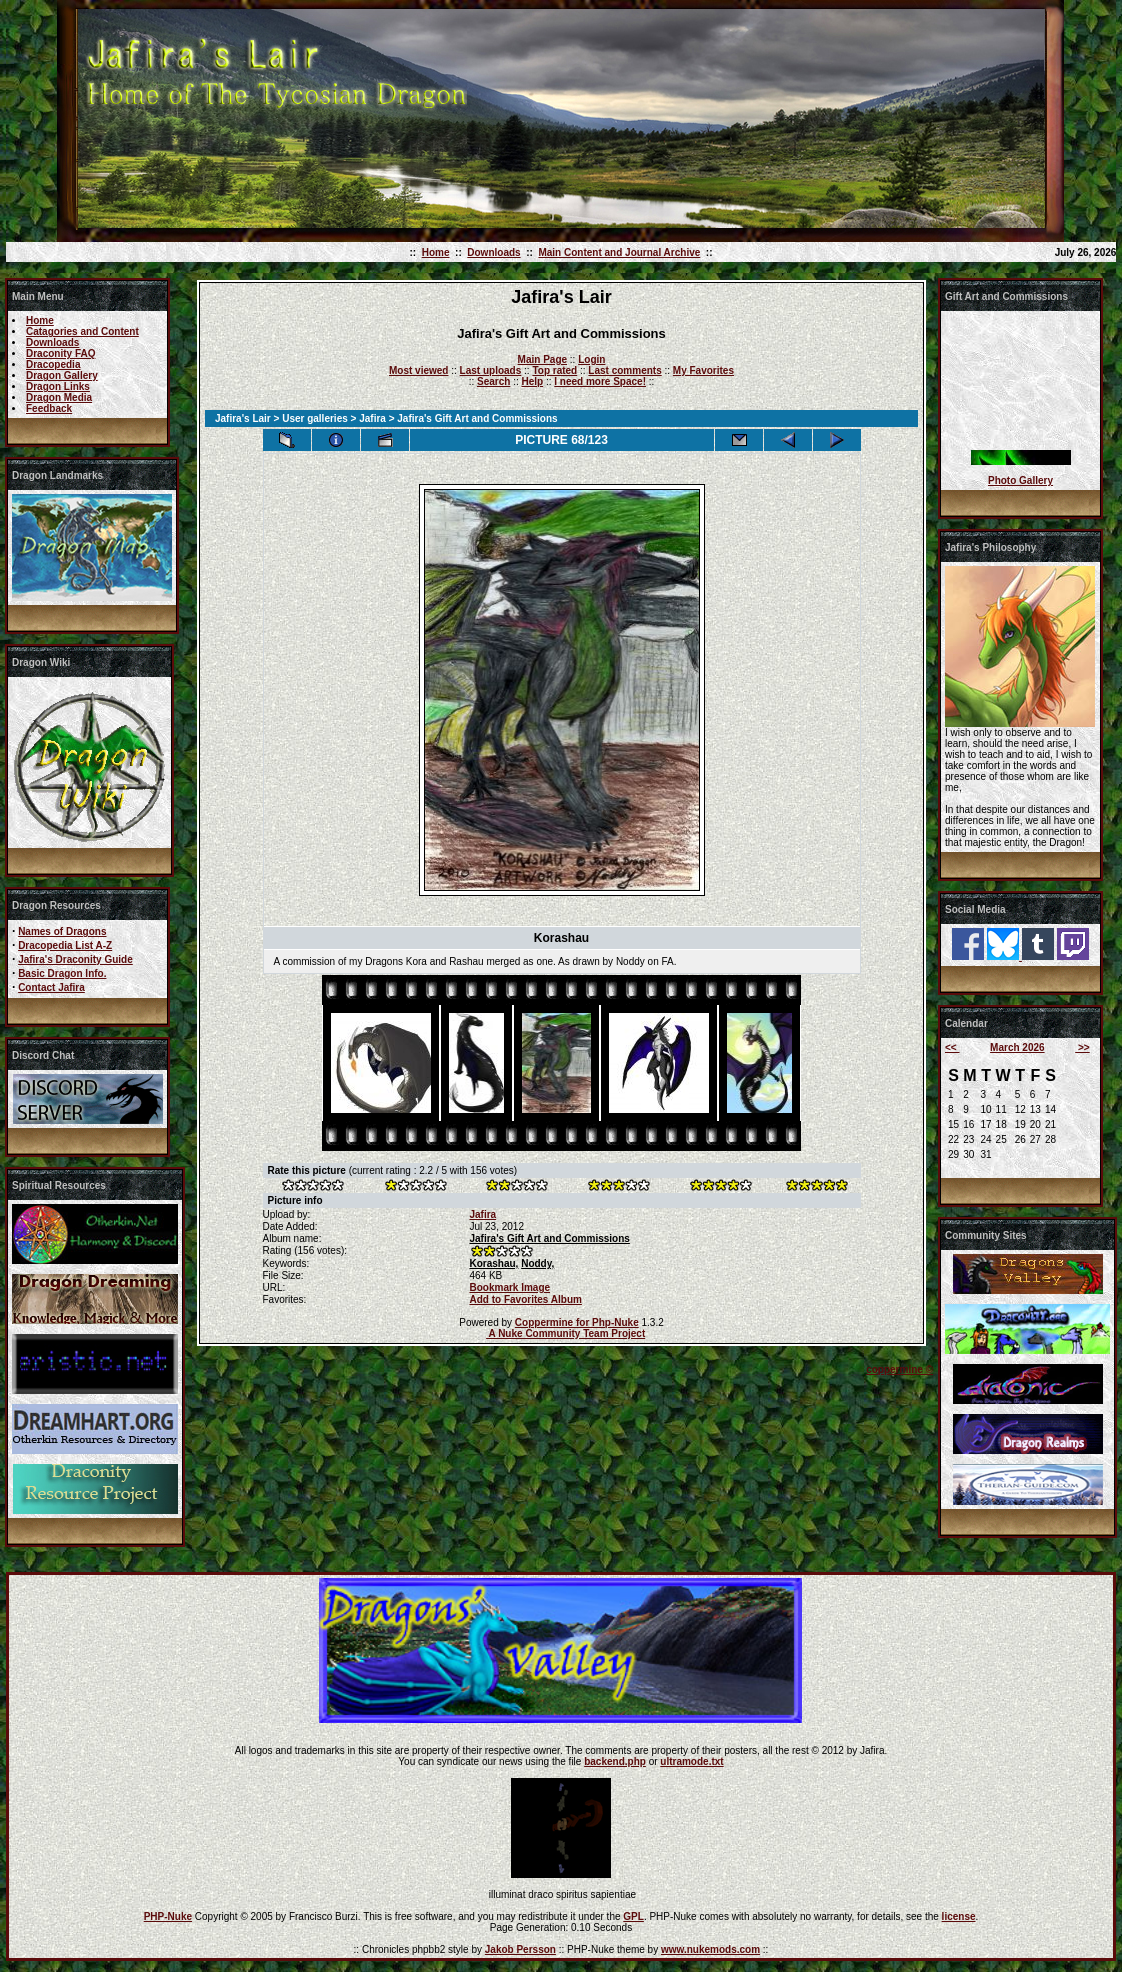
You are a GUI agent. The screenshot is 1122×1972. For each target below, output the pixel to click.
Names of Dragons (62, 931)
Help (532, 381)
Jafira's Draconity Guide (75, 959)
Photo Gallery (1020, 480)
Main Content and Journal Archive (619, 252)
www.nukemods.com (710, 1949)
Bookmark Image (509, 1287)
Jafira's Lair (243, 418)
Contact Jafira (51, 987)
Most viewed (418, 370)
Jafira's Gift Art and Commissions (549, 1238)
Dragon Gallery (62, 375)
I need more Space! (600, 381)
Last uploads (491, 370)
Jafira (372, 418)
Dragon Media (59, 397)
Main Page (542, 359)
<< (952, 1047)
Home (436, 252)
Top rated (554, 370)
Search (493, 381)
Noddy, (537, 1263)
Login (591, 359)
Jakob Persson (520, 1949)
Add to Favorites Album (525, 1299)
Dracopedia (53, 364)
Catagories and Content (82, 331)
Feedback (49, 408)
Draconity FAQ (60, 353)
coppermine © (899, 1369)
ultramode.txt (691, 1761)
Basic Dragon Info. (62, 973)
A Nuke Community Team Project (565, 1333)
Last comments (624, 370)
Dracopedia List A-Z (65, 945)
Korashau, (493, 1263)
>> (1082, 1047)
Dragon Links (58, 386)
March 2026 (1017, 1047)
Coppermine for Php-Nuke (577, 1322)
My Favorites (703, 370)
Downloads (493, 252)
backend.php (615, 1761)
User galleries (315, 418)
